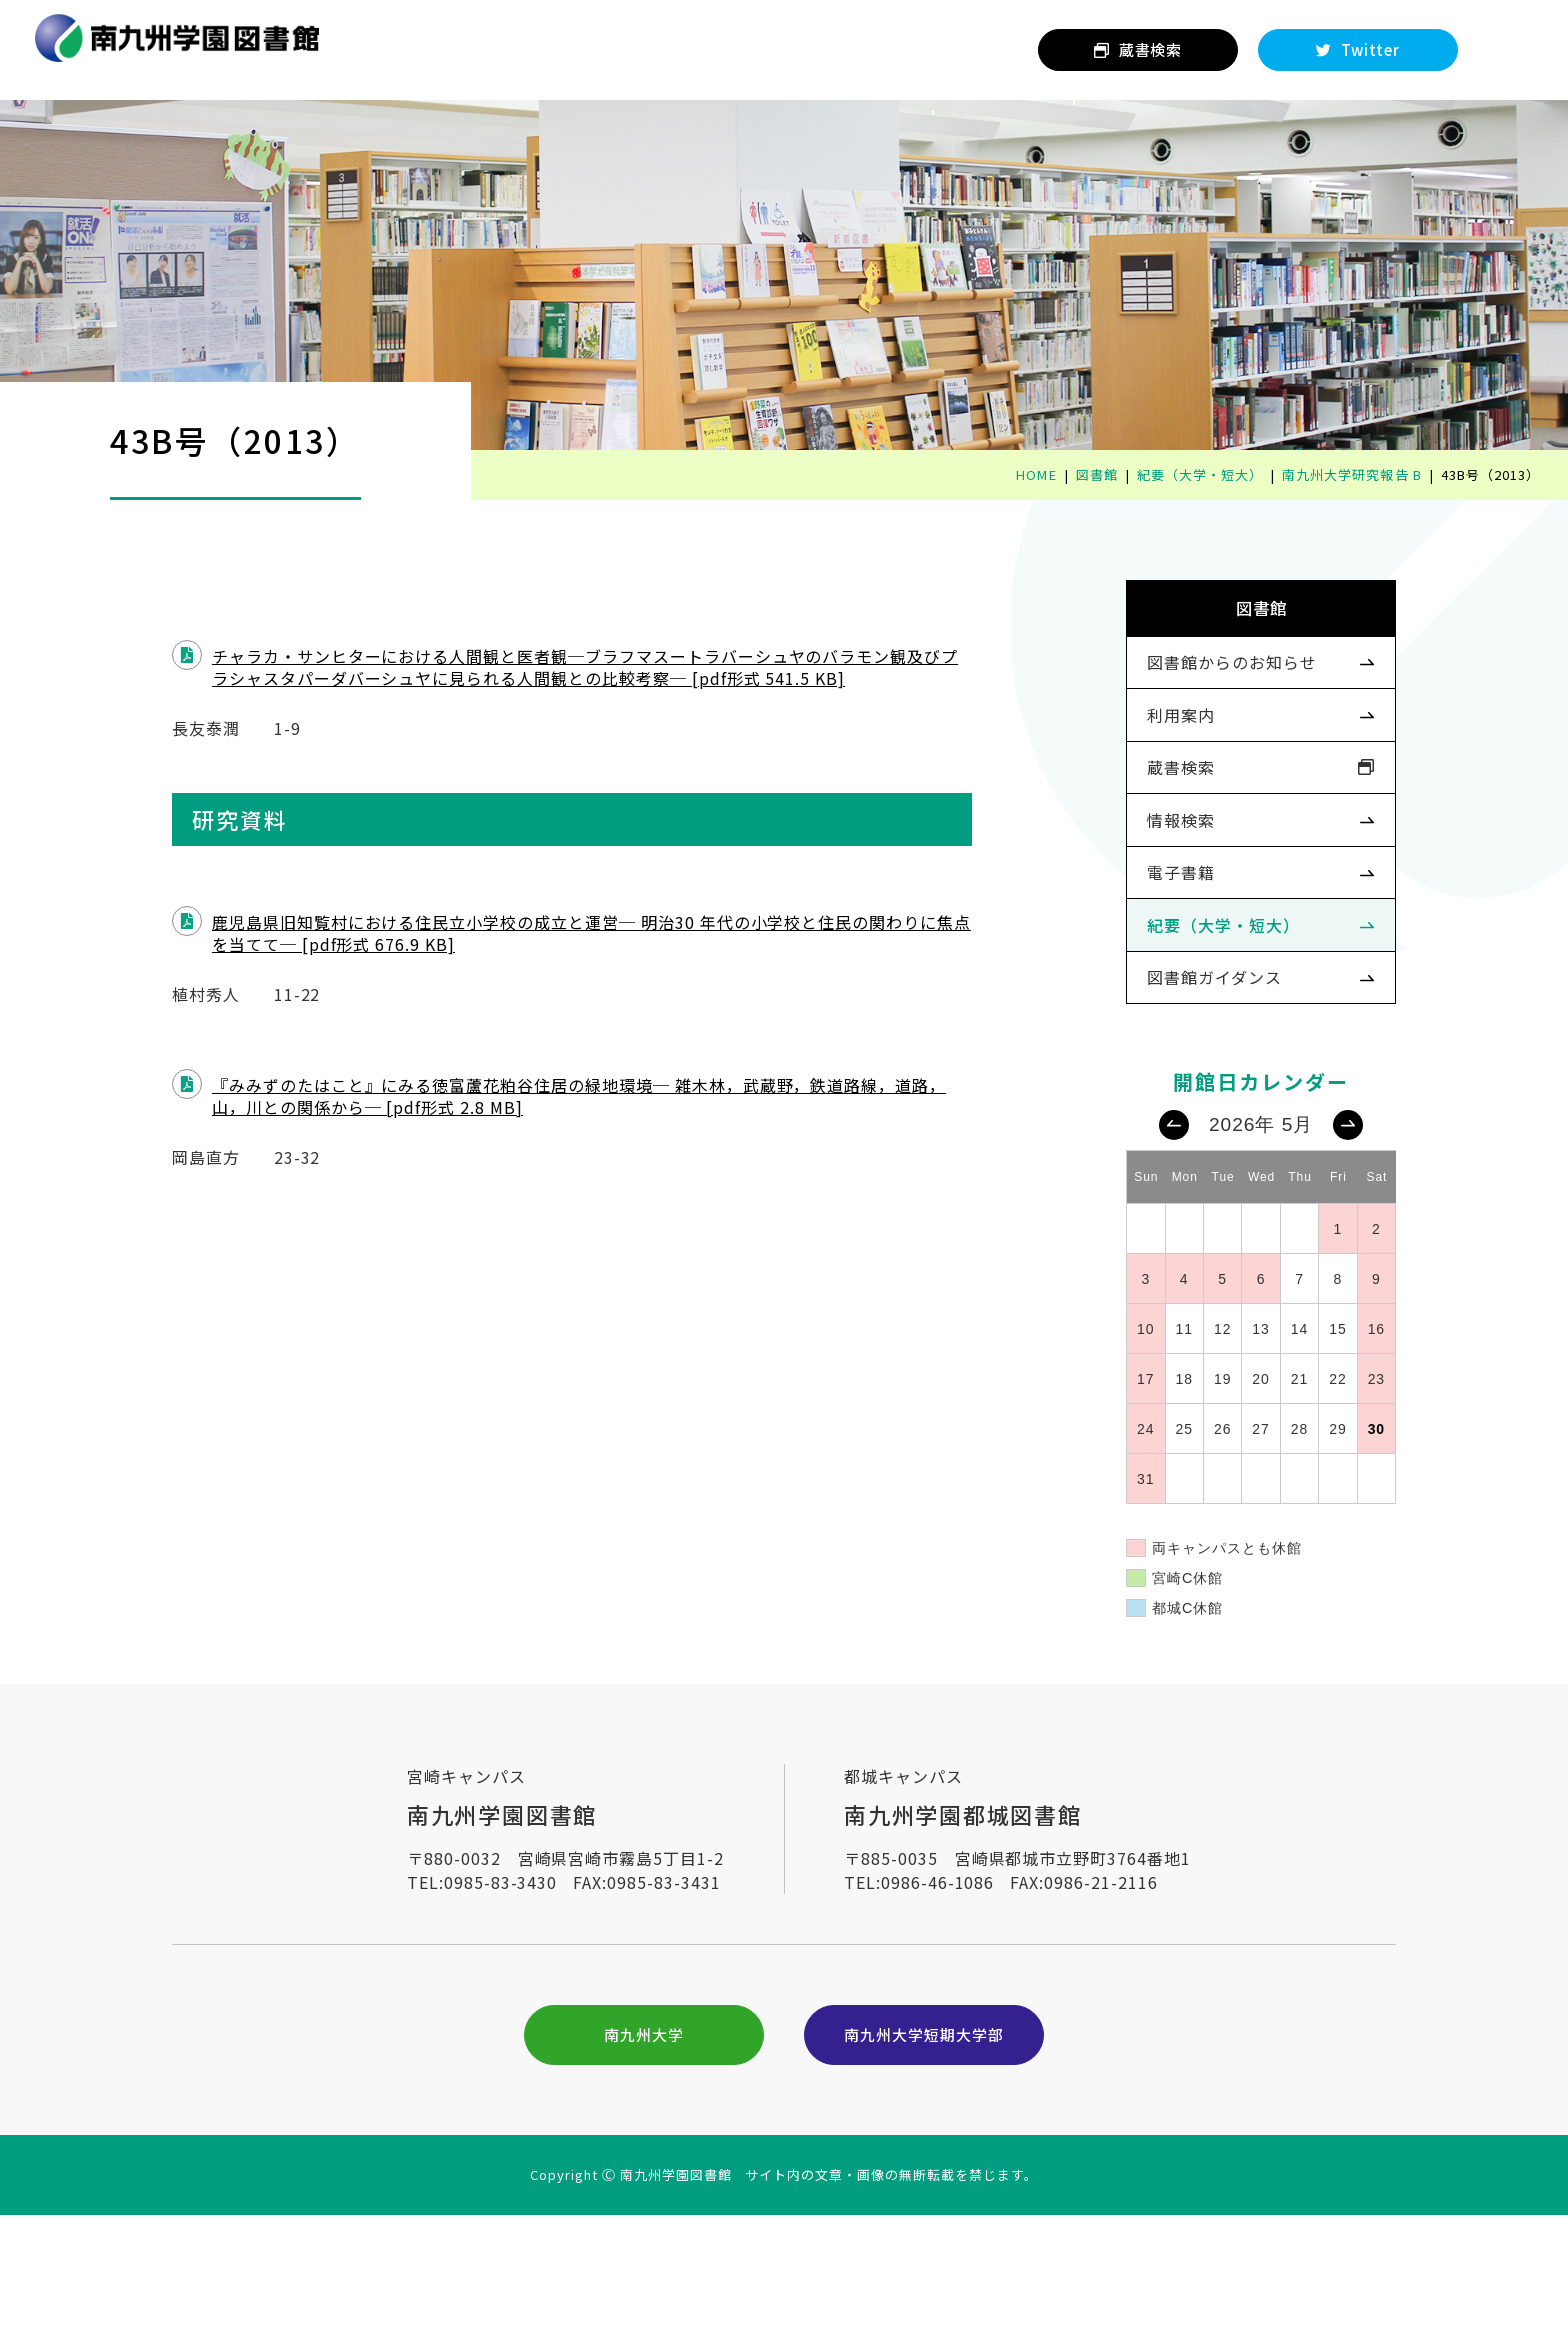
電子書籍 (1149, 928)
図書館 (1229, 619)
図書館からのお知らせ (1200, 689)
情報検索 (1149, 869)
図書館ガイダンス (1182, 1048)
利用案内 (1149, 749)
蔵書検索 (1149, 809)
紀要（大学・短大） (1191, 988)
